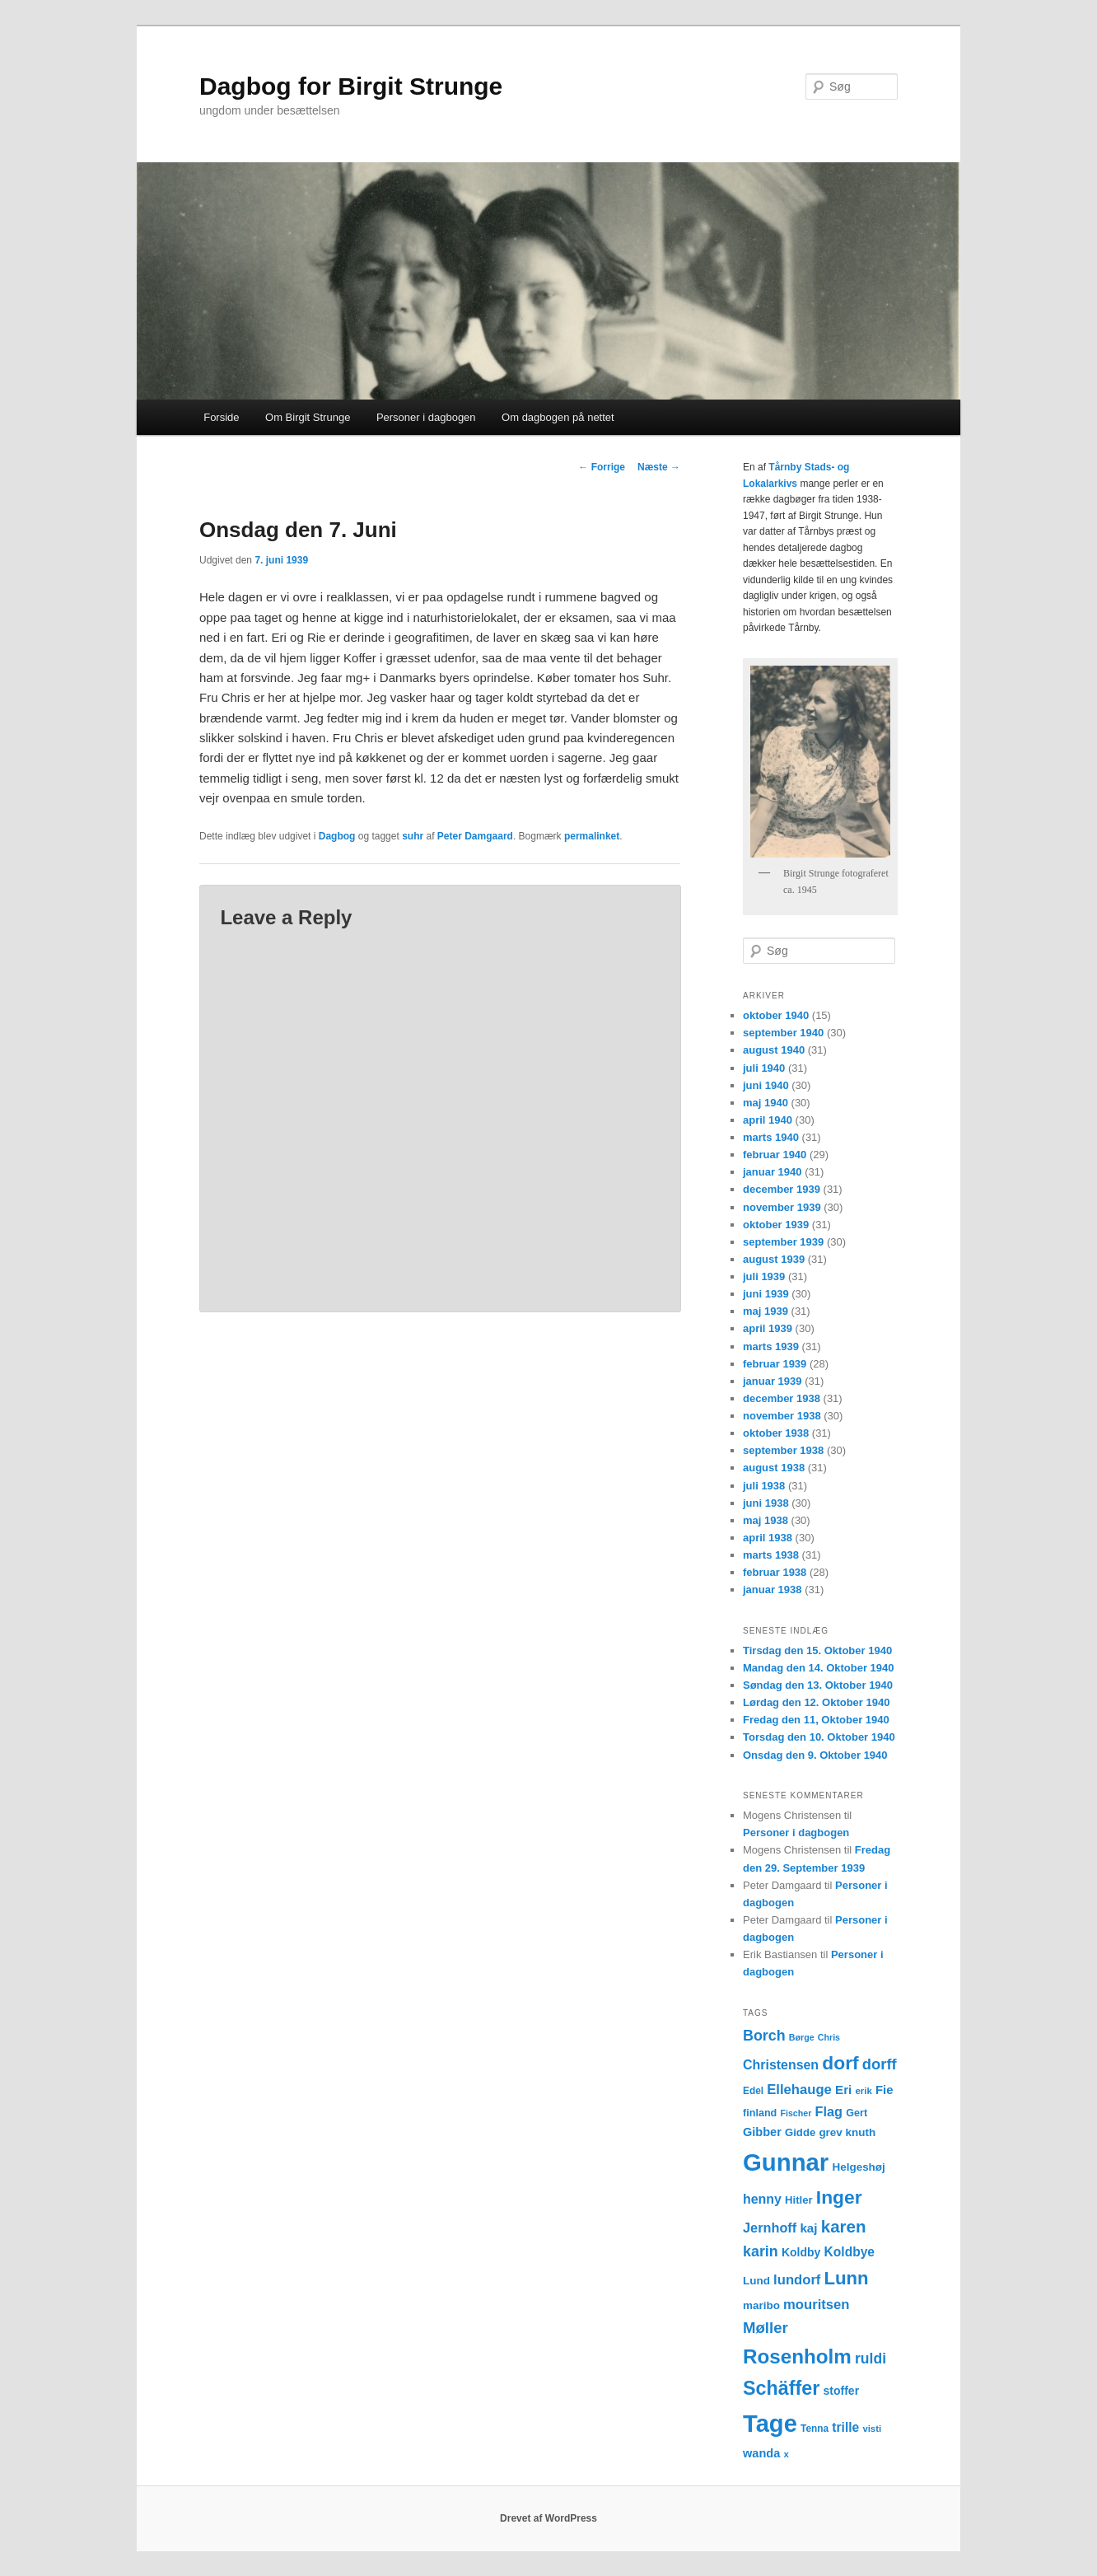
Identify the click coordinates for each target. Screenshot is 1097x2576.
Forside (221, 417)
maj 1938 (765, 1520)
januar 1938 (772, 1589)
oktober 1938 (776, 1433)
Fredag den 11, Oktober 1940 (816, 1719)
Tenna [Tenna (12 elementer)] (815, 2428)
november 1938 (782, 1416)
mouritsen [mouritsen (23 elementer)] (816, 2304)
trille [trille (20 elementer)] (845, 2427)
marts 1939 (771, 1346)
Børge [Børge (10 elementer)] (802, 2037)
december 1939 (781, 1189)
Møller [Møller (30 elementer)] (765, 2327)
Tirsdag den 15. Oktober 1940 (817, 1650)
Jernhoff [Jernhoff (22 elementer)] (769, 2227)
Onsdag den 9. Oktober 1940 (815, 1755)
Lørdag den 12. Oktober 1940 (816, 1702)
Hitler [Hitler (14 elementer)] (799, 2200)
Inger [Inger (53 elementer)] (839, 2197)
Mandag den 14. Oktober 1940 (818, 1668)
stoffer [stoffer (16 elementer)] (842, 2390)
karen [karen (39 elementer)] (843, 2226)
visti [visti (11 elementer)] (871, 2428)
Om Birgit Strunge (307, 417)
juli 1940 (764, 1068)
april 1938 (767, 1537)
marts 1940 (771, 1137)
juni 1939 (766, 1294)
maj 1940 (765, 1102)
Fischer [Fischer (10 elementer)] (795, 2113)
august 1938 (774, 1467)
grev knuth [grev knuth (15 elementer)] (847, 2132)
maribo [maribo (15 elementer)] (761, 2305)
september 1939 (783, 1242)
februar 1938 (774, 1572)
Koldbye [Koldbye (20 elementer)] (849, 2252)
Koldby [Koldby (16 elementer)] (801, 2252)
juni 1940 (766, 1085)
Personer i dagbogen (426, 417)
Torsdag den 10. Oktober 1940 (819, 1737)
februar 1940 (774, 1154)
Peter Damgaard (475, 836)
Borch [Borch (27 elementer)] (764, 2035)
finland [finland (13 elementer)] (760, 2113)
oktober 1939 (776, 1224)
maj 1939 (765, 1311)
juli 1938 (764, 1486)
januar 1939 (772, 1381)
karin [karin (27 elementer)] (760, 2251)
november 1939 (782, 1207)
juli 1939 (764, 1276)
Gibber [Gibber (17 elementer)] (762, 2132)
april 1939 (767, 1328)
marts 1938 (771, 1555)
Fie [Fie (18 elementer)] (884, 2090)
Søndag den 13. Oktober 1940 (818, 1685)
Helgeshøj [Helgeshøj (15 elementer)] (858, 2167)
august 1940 (774, 1050)
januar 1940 (772, 1172)
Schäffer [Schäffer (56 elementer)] (781, 2388)
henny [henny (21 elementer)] (762, 2199)
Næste (658, 467)
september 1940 (783, 1032)
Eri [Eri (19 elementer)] (843, 2090)
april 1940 (767, 1120)
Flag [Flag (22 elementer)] (829, 2111)
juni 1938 (766, 1503)
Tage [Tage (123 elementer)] (770, 2423)
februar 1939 (774, 1364)
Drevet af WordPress (548, 2518)
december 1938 (781, 1398)
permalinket (591, 836)
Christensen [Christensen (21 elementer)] (781, 2065)
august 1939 (774, 1259)
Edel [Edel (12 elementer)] (753, 2091)
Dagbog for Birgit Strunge (350, 86)
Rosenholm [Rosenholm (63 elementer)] (797, 2356)
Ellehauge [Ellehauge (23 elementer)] (799, 2089)
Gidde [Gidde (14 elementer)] (800, 2132)
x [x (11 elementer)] (785, 2454)
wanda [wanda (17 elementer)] (761, 2453)
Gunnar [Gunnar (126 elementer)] (786, 2162)
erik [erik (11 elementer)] (864, 2091)
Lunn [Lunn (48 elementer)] (846, 2278)
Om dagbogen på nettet (558, 417)
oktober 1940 (776, 1015)
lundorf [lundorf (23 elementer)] (796, 2280)
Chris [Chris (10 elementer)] (829, 2037)
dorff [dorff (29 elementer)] (879, 2064)
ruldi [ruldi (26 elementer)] (870, 2358)
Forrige (601, 467)
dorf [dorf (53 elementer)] (840, 2062)
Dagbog (337, 836)
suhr (412, 836)
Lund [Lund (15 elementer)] (756, 2280)
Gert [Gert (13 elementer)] (856, 2113)
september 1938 (783, 1450)
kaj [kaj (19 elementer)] (808, 2228)
